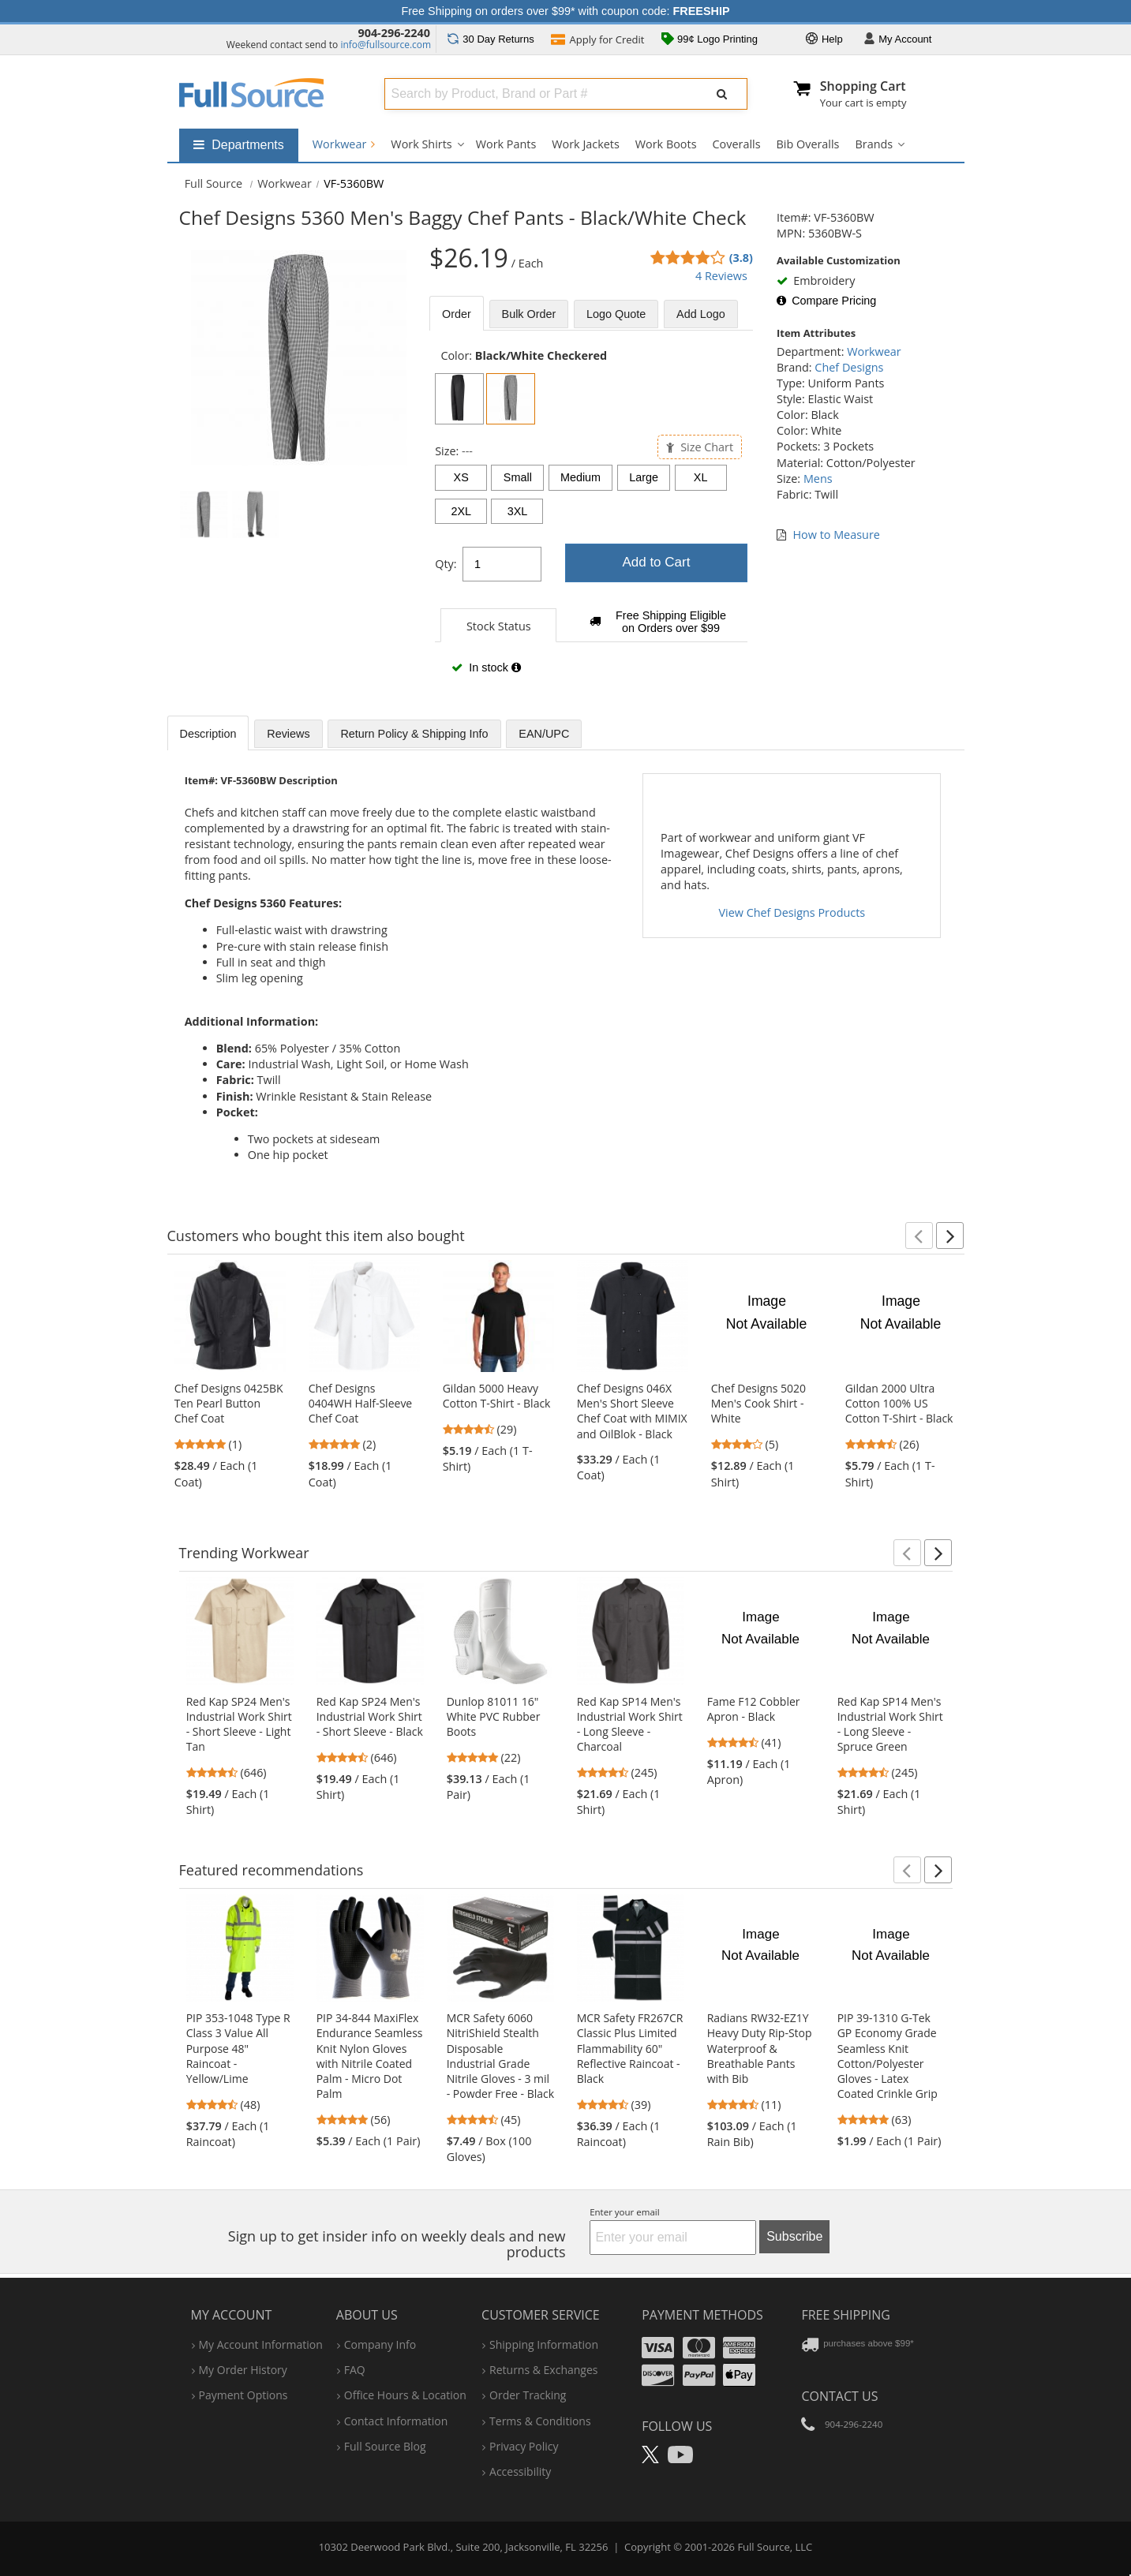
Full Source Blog (385, 2446)
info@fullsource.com (385, 44)
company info (380, 2344)
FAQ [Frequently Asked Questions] (354, 2369)
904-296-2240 (394, 32)
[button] (919, 1235)
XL (701, 477)
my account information (261, 2344)
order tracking (527, 2394)
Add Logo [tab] (700, 314)
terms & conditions (540, 2420)
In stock (486, 667)
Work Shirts (421, 143)
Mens (818, 478)
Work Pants (506, 143)
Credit (597, 41)
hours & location (405, 2394)
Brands (874, 143)
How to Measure (836, 534)
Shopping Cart (863, 86)
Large (643, 477)
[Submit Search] (722, 94)
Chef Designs (849, 367)
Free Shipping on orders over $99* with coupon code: (566, 11)
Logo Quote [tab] (616, 314)
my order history (243, 2369)
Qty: (445, 563)
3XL (517, 511)
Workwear (344, 143)
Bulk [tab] (529, 314)
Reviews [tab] (288, 733)
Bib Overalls (808, 143)
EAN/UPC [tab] (544, 733)
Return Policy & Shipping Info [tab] (414, 733)
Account (897, 40)
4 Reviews (721, 275)
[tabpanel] (591, 520)
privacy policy (523, 2446)
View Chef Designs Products (791, 912)
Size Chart (699, 446)
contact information (396, 2420)
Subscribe (794, 2236)
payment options (243, 2394)
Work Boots (666, 143)
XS (461, 477)
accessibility (520, 2471)
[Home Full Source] (214, 183)
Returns (490, 39)
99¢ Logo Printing (709, 40)
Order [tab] (456, 314)
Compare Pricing (826, 300)
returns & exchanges (543, 2369)
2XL (461, 511)
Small (518, 477)
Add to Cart (656, 562)
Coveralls (737, 143)
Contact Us (839, 2396)
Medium (580, 477)
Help (824, 40)
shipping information (543, 2344)
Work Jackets (586, 143)
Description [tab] (208, 733)
